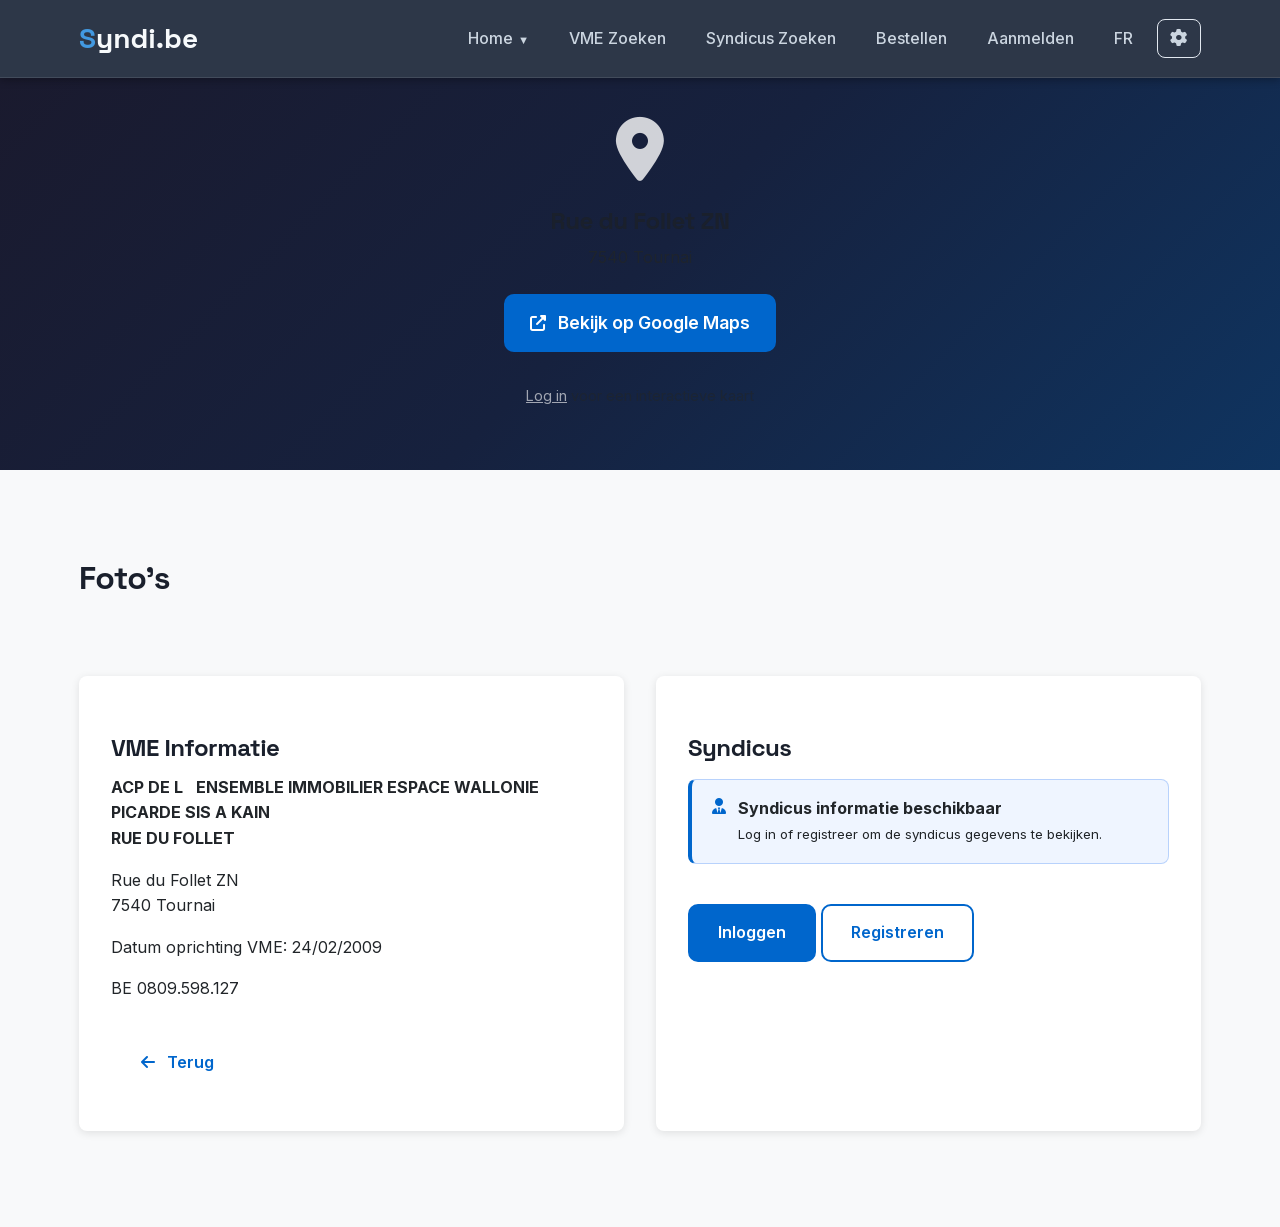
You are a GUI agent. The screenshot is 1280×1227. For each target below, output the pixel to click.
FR (1123, 38)
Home (490, 38)
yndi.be (138, 38)
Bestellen (911, 38)
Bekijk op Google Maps (640, 322)
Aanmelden (1030, 38)
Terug (177, 1062)
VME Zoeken (617, 38)
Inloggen (752, 932)
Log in (546, 395)
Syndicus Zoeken (771, 38)
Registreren (897, 932)
